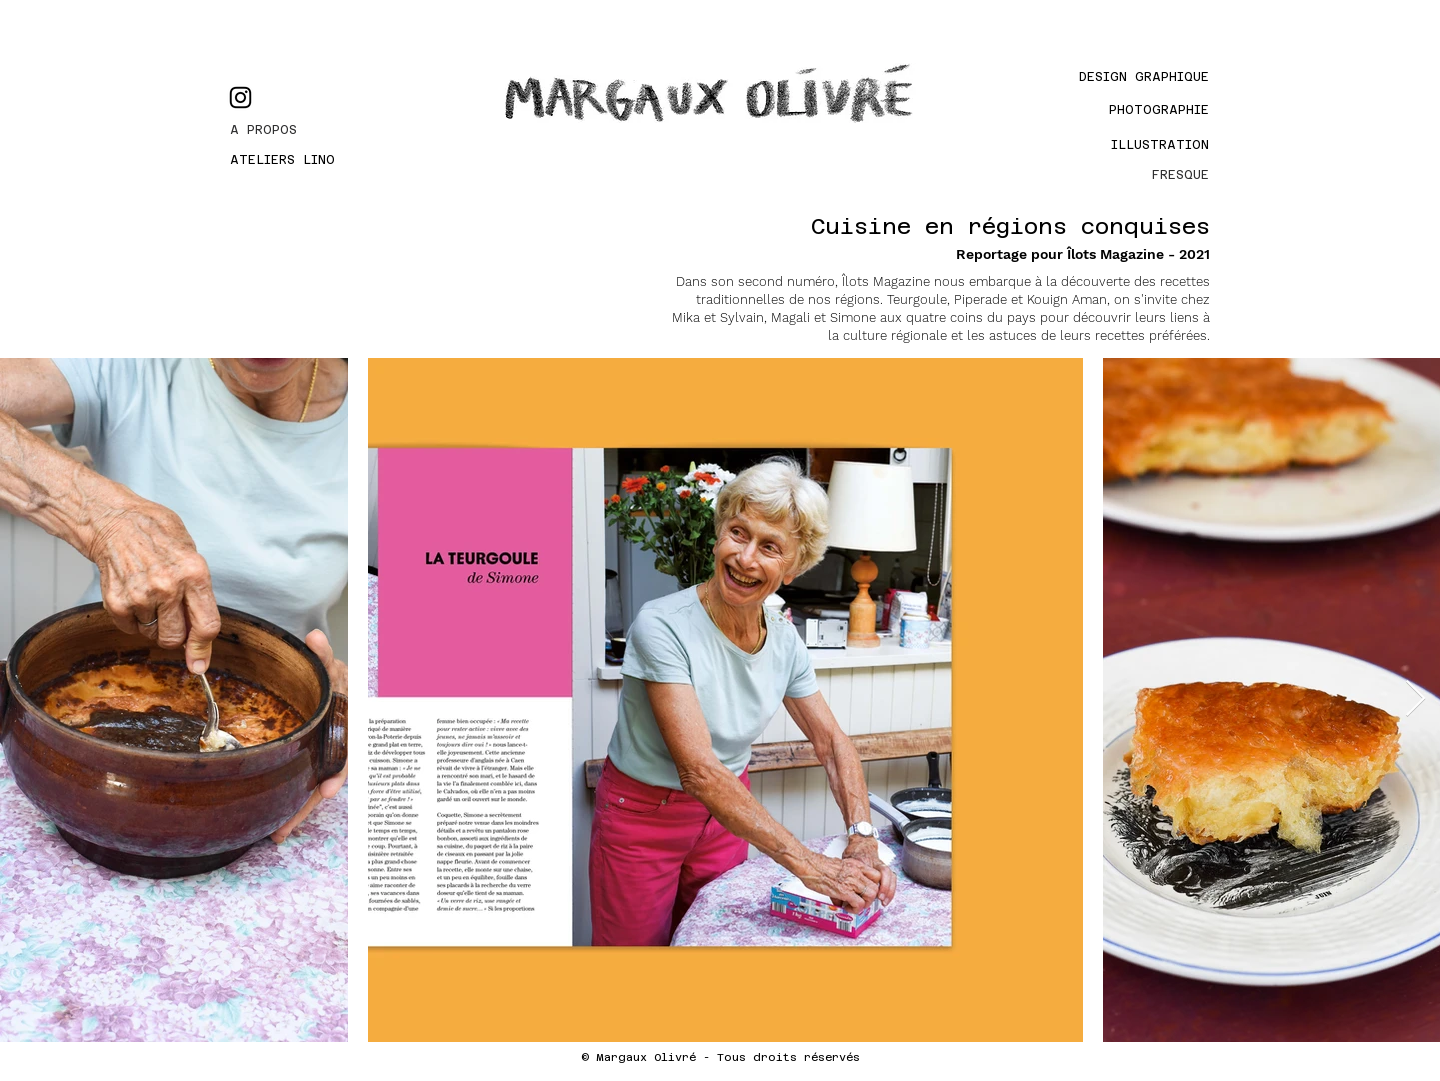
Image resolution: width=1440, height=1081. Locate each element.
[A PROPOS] (302, 130)
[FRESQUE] (1141, 175)
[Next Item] (1415, 699)
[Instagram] (240, 97)
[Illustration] (1153, 145)
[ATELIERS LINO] (302, 160)
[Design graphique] (1122, 77)
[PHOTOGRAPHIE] (1141, 110)
